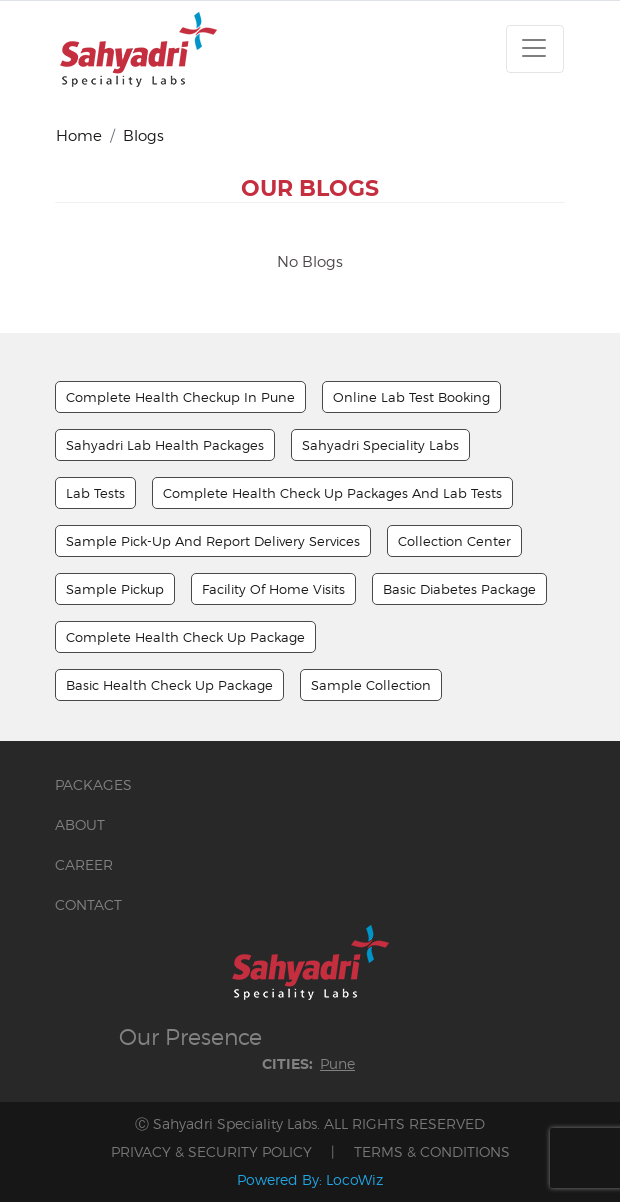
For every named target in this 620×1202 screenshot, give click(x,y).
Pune (337, 1063)
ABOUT (80, 824)
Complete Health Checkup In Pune (180, 397)
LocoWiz (354, 1179)
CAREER (84, 864)
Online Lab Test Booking (411, 397)
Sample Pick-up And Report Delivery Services (213, 541)
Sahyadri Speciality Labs (380, 445)
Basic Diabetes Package (459, 589)
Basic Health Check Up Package (169, 685)
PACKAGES (93, 784)
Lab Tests (95, 493)
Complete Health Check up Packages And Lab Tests (332, 493)
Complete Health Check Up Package (185, 637)
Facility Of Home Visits (273, 589)
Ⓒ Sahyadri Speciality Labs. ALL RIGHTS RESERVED (310, 1123)
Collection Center (454, 541)
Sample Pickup (115, 589)
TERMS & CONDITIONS (432, 1151)
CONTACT (88, 904)
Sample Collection (371, 685)
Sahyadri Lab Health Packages (165, 445)
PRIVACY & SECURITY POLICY (211, 1151)
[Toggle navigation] (535, 49)
